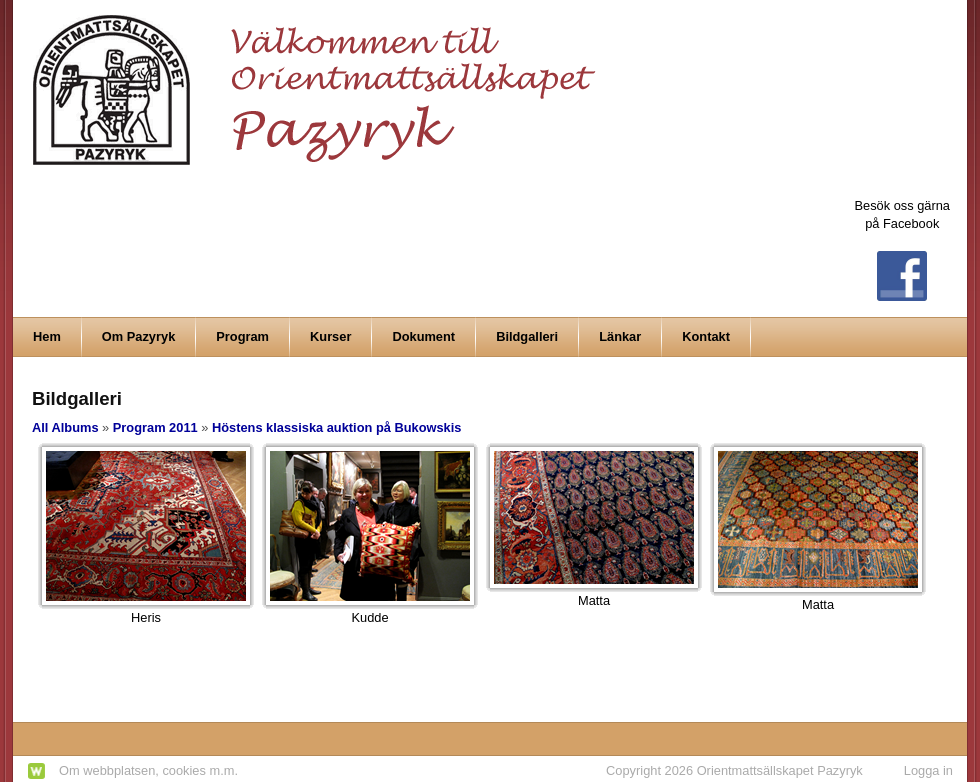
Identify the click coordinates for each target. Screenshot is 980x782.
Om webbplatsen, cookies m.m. (148, 770)
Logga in (928, 770)
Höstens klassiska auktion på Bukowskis (337, 427)
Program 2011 (155, 427)
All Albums (65, 427)
